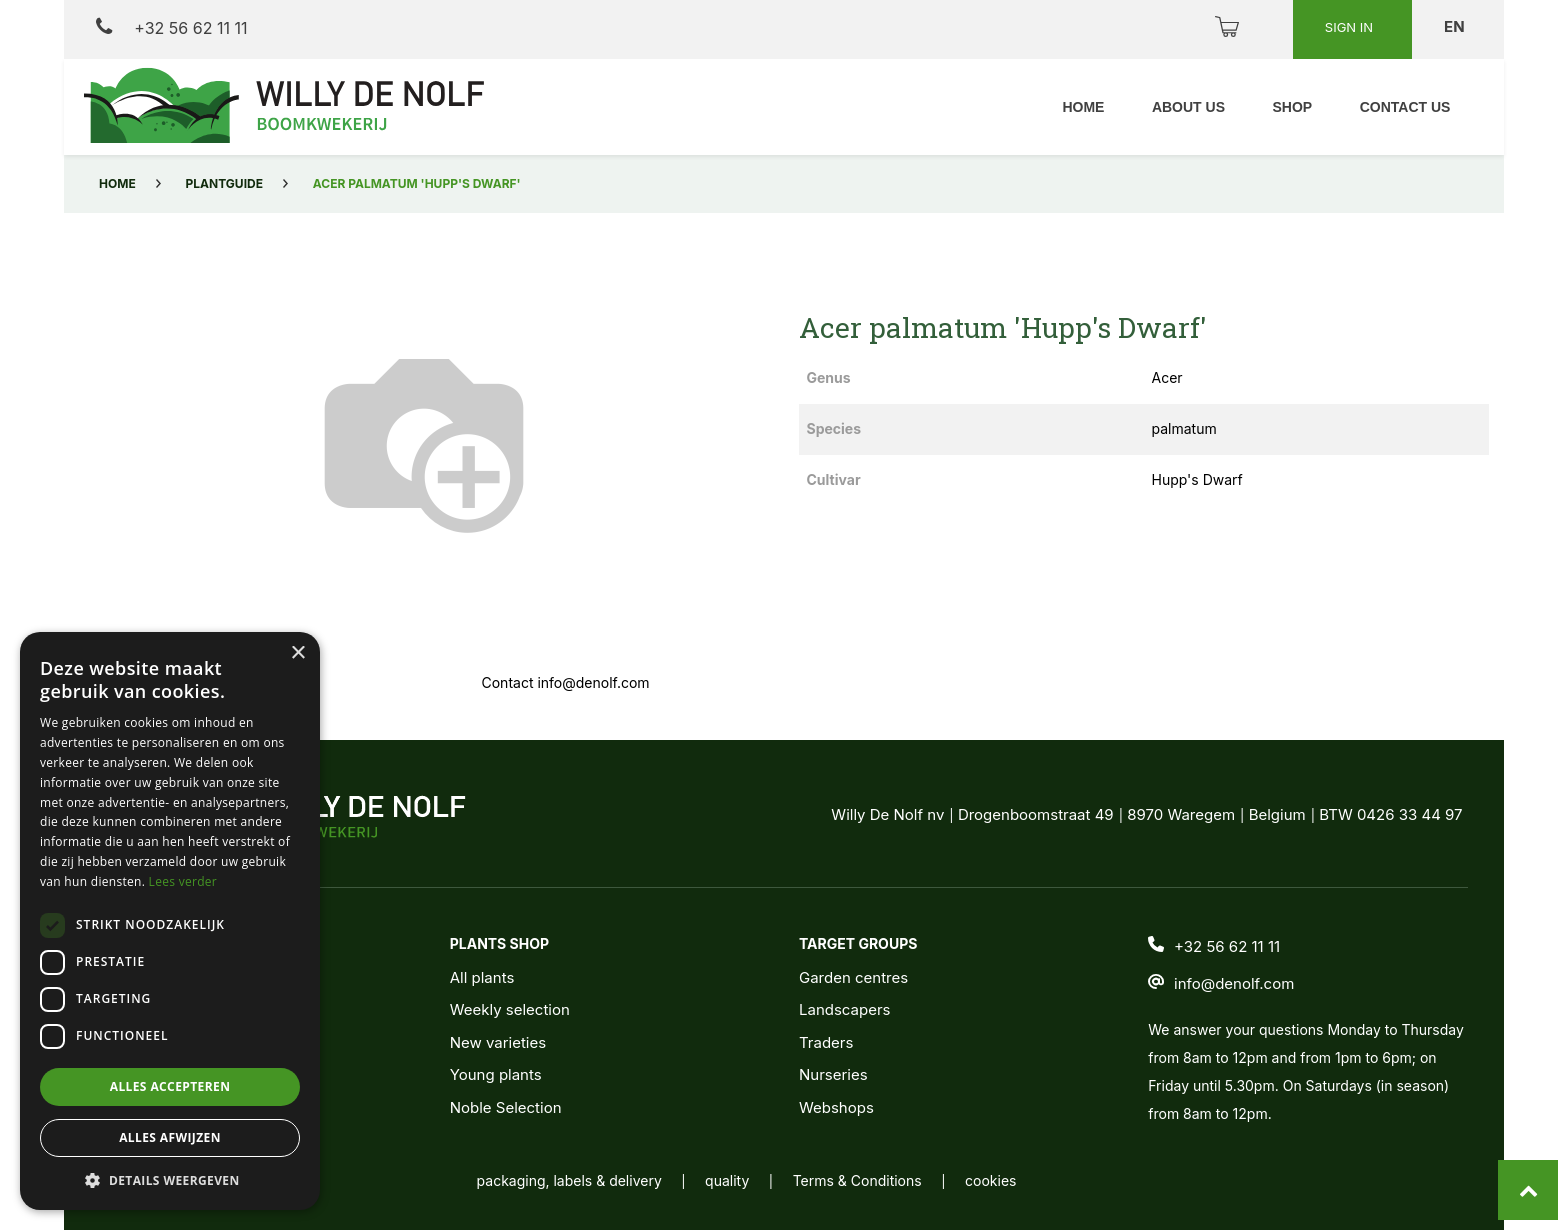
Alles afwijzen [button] (170, 1137)
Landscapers (845, 1009)
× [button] (297, 653)
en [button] (1456, 26)
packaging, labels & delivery (569, 1180)
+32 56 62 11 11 (171, 27)
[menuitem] (1080, 107)
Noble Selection (506, 1107)
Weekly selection (510, 1009)
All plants (482, 977)
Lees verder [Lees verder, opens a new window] (183, 881)
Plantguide (224, 183)
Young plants (496, 1074)
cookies (990, 1180)
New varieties (498, 1042)
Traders (826, 1042)
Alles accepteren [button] (170, 1086)
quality (727, 1180)
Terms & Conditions (857, 1180)
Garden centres (853, 977)
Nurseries (833, 1074)
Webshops (836, 1107)
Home (117, 183)
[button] (170, 1180)
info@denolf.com (1234, 983)
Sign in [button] (1351, 27)
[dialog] (170, 921)
